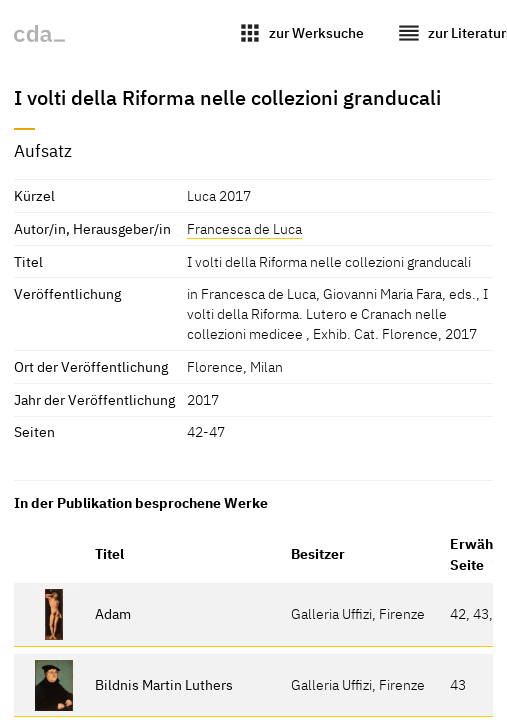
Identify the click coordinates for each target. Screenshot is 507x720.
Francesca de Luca (244, 228)
